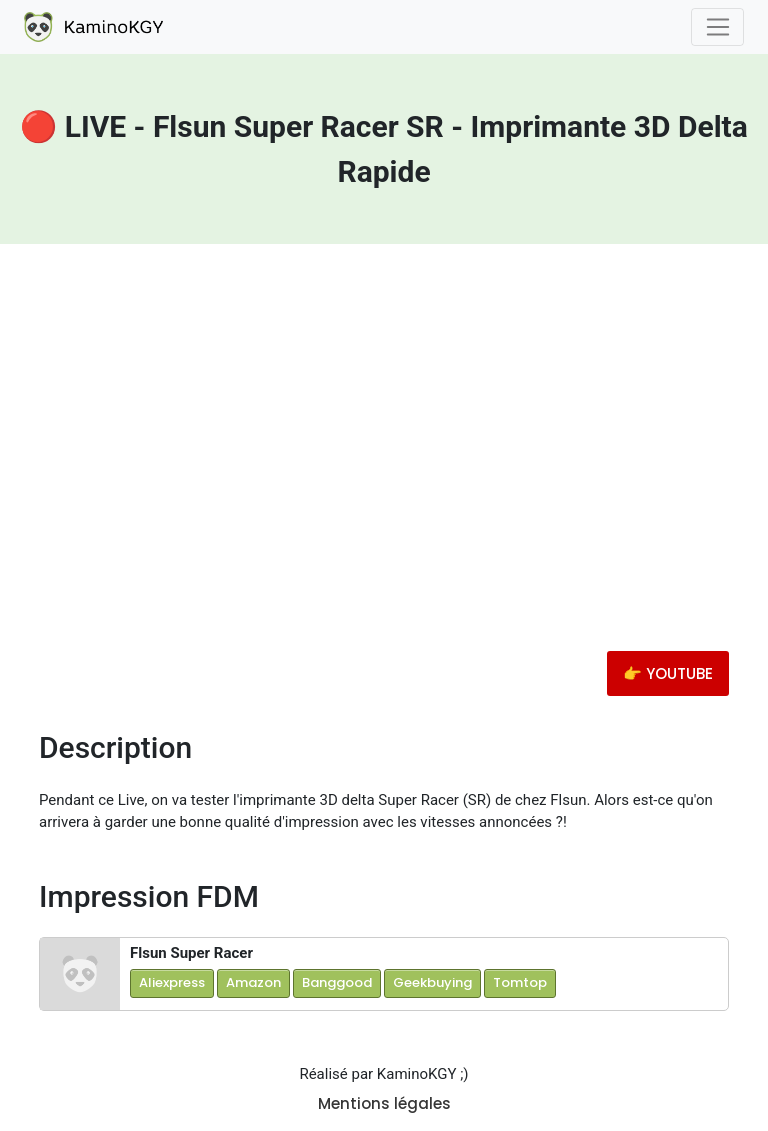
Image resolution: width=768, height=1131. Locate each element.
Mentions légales (384, 1103)
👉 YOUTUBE (668, 673)
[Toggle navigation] (717, 27)
